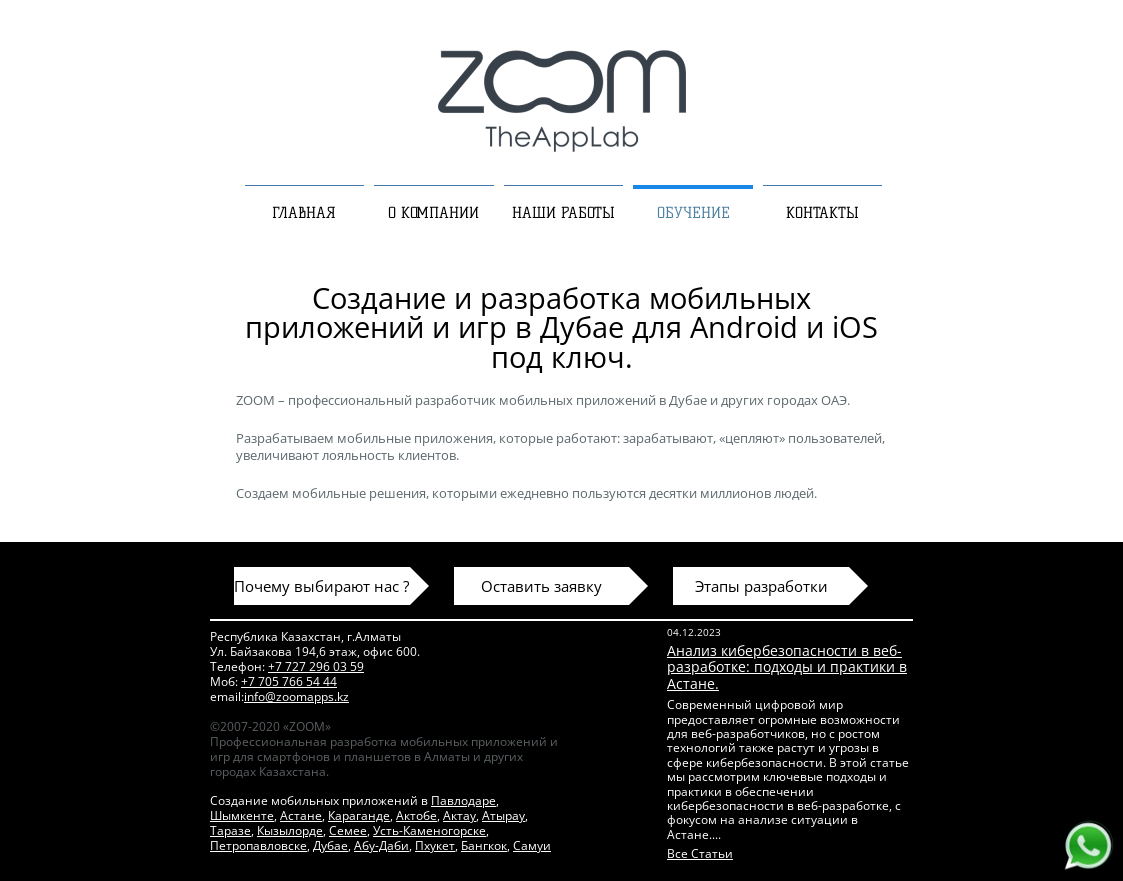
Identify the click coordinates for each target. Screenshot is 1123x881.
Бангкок (484, 845)
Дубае (330, 845)
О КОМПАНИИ (433, 213)
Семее (348, 830)
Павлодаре (463, 800)
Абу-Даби (381, 845)
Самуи (532, 845)
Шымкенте (242, 815)
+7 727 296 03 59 (316, 666)
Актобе (416, 815)
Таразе (230, 830)
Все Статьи (700, 853)
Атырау (503, 815)
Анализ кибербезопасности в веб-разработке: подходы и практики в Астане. (787, 667)
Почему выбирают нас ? (321, 586)
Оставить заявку (541, 586)
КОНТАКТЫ (822, 213)
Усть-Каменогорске (429, 830)
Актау (459, 815)
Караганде (359, 815)
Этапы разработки (761, 586)
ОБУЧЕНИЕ (693, 213)
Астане (301, 815)
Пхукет (435, 845)
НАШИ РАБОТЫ (563, 213)
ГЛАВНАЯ (304, 213)
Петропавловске (258, 845)
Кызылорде (290, 830)
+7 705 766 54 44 (289, 681)
